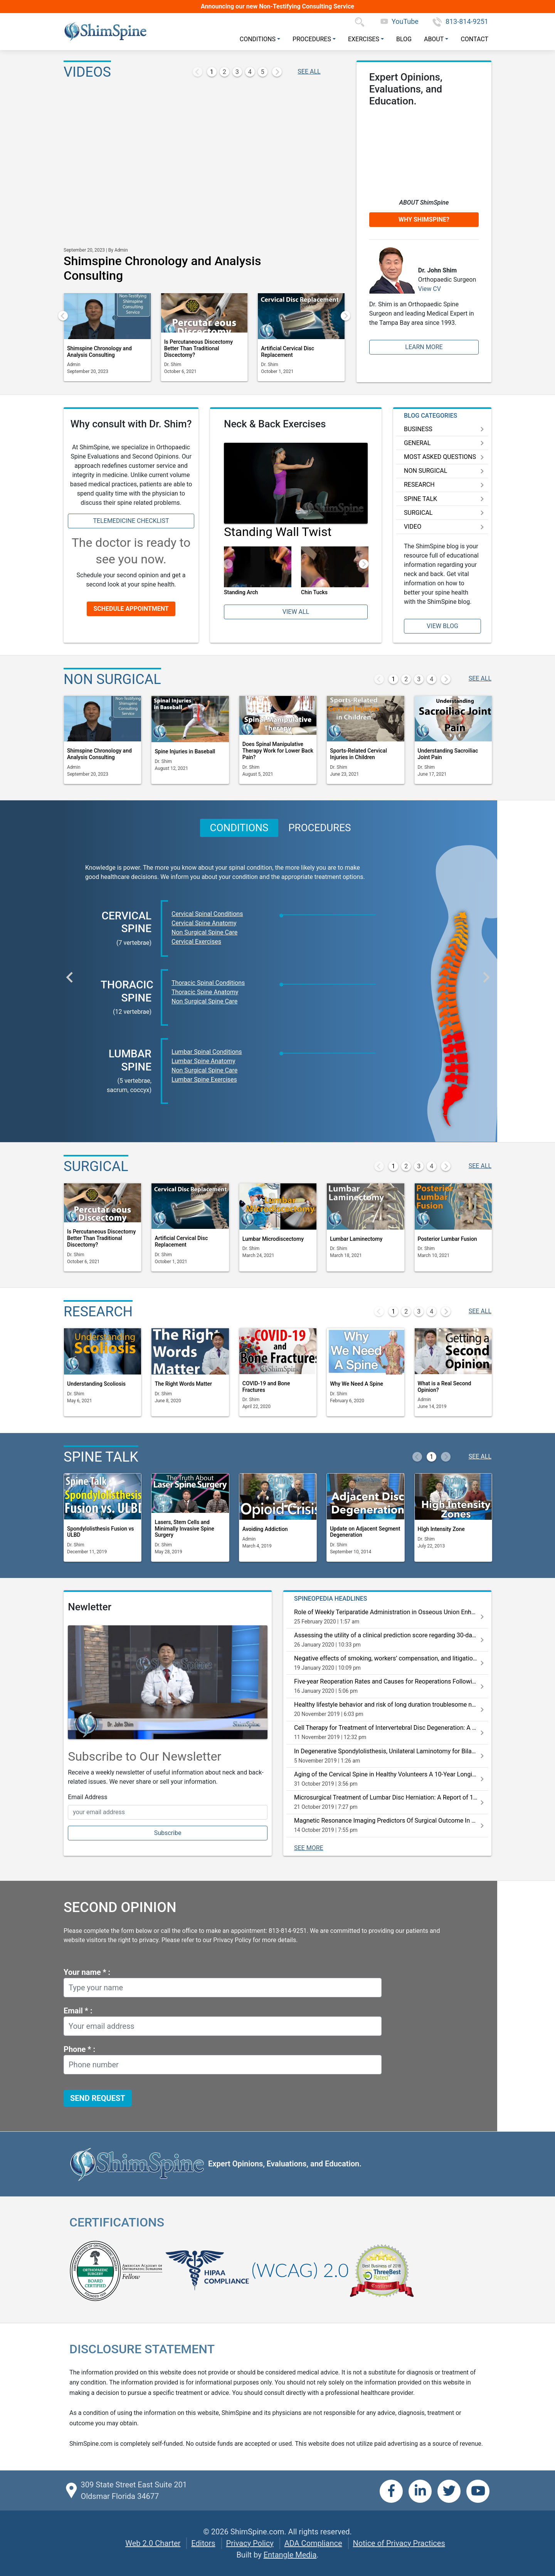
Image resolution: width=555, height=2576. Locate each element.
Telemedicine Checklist (131, 520)
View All (296, 611)
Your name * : (87, 1972)
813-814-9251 (460, 21)
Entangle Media (290, 2554)
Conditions (258, 39)
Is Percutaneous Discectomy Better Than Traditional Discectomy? (198, 348)
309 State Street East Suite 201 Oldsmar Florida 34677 (134, 2490)
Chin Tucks (314, 592)
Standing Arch (241, 592)
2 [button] (224, 72)
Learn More (423, 347)
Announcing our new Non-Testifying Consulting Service (277, 6)
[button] (197, 72)
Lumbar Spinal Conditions (207, 1051)
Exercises (363, 39)
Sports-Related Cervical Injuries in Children (358, 754)
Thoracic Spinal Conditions (208, 982)
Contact (474, 39)
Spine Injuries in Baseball (185, 751)
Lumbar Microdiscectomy (273, 1239)
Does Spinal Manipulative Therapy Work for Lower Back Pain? (277, 750)
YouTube (399, 21)
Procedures (312, 39)
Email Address (87, 1797)
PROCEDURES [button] (319, 827)
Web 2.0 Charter (152, 2543)
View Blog (442, 626)
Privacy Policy (250, 2543)
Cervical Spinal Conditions (207, 913)
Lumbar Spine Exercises (204, 1079)
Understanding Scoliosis (96, 1384)
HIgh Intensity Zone (441, 1529)
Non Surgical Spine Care (204, 932)
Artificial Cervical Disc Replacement (287, 351)
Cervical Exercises (196, 941)
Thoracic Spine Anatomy (205, 992)
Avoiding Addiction (265, 1529)
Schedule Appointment (130, 608)
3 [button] (237, 72)
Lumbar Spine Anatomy (203, 1061)
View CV (429, 288)
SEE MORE (308, 1848)
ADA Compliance (313, 2543)
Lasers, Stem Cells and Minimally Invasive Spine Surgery (184, 1528)
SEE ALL (309, 71)
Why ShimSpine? (424, 219)
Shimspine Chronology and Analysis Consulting (99, 351)
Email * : (78, 2010)
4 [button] (250, 72)
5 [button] (262, 72)
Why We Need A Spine (356, 1384)
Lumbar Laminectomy (356, 1239)
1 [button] (212, 72)
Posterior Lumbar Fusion (447, 1239)
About (434, 39)
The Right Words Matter (183, 1384)
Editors (203, 2543)
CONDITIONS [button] (239, 827)
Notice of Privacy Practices (399, 2543)
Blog (404, 39)
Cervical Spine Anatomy (204, 923)
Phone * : (79, 2049)
